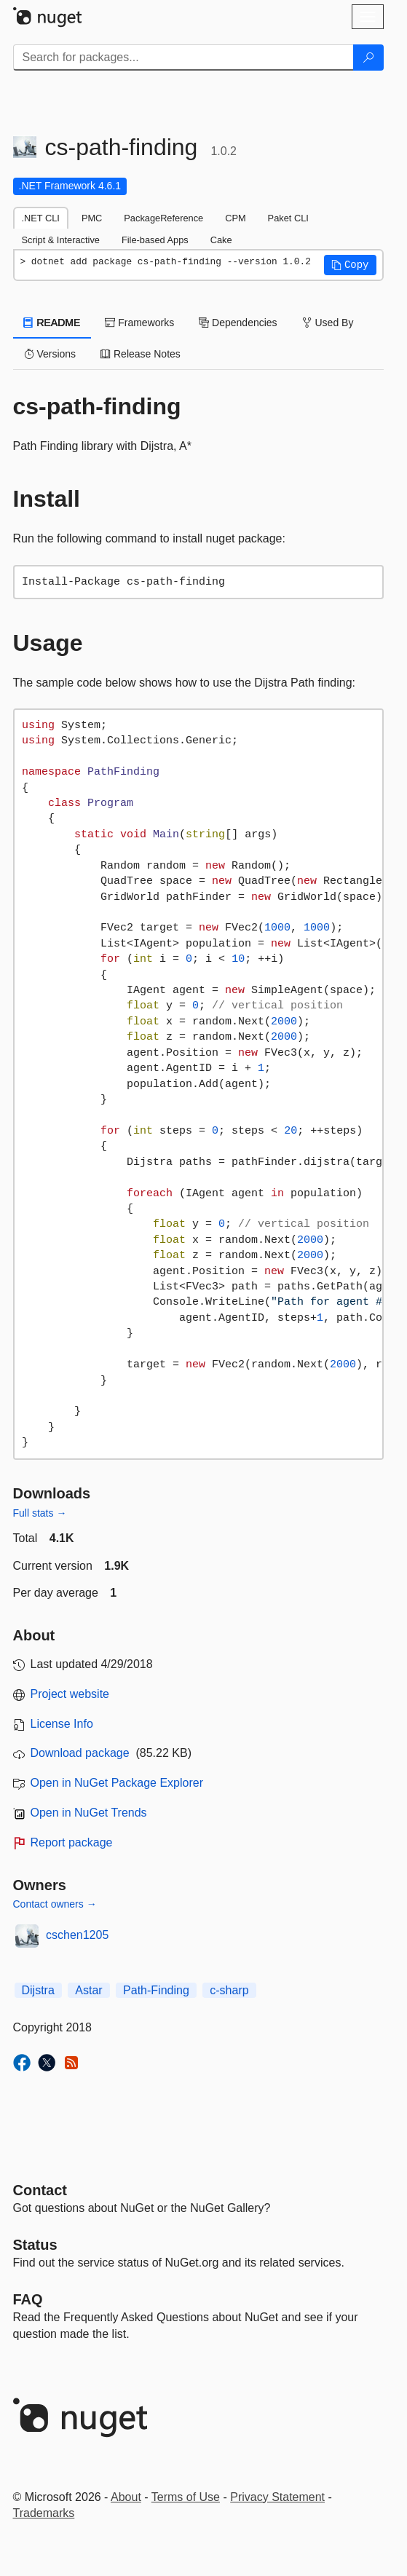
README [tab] (52, 322)
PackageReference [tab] (163, 218)
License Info (62, 1724)
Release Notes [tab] (140, 354)
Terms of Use (185, 2497)
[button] (350, 265)
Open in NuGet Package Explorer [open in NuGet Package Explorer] (117, 1783)
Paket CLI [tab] (288, 218)
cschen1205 (77, 1935)
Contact (40, 2190)
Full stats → (40, 1513)
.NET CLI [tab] (41, 218)
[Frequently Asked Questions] (28, 2299)
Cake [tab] (221, 239)
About (126, 2497)
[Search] (368, 57)
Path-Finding (156, 1990)
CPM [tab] (235, 218)
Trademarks (44, 2513)
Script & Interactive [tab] (61, 239)
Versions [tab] (50, 354)
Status (35, 2245)
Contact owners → (55, 1904)
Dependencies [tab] (238, 322)
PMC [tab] (92, 218)
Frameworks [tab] (139, 322)
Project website (70, 1694)
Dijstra (38, 1990)
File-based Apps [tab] (155, 239)
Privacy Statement (277, 2497)
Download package (80, 1753)
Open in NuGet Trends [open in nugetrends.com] (89, 1812)
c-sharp (229, 1990)
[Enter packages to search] (183, 57)
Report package (72, 1842)
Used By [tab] (328, 322)
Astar (88, 1990)
